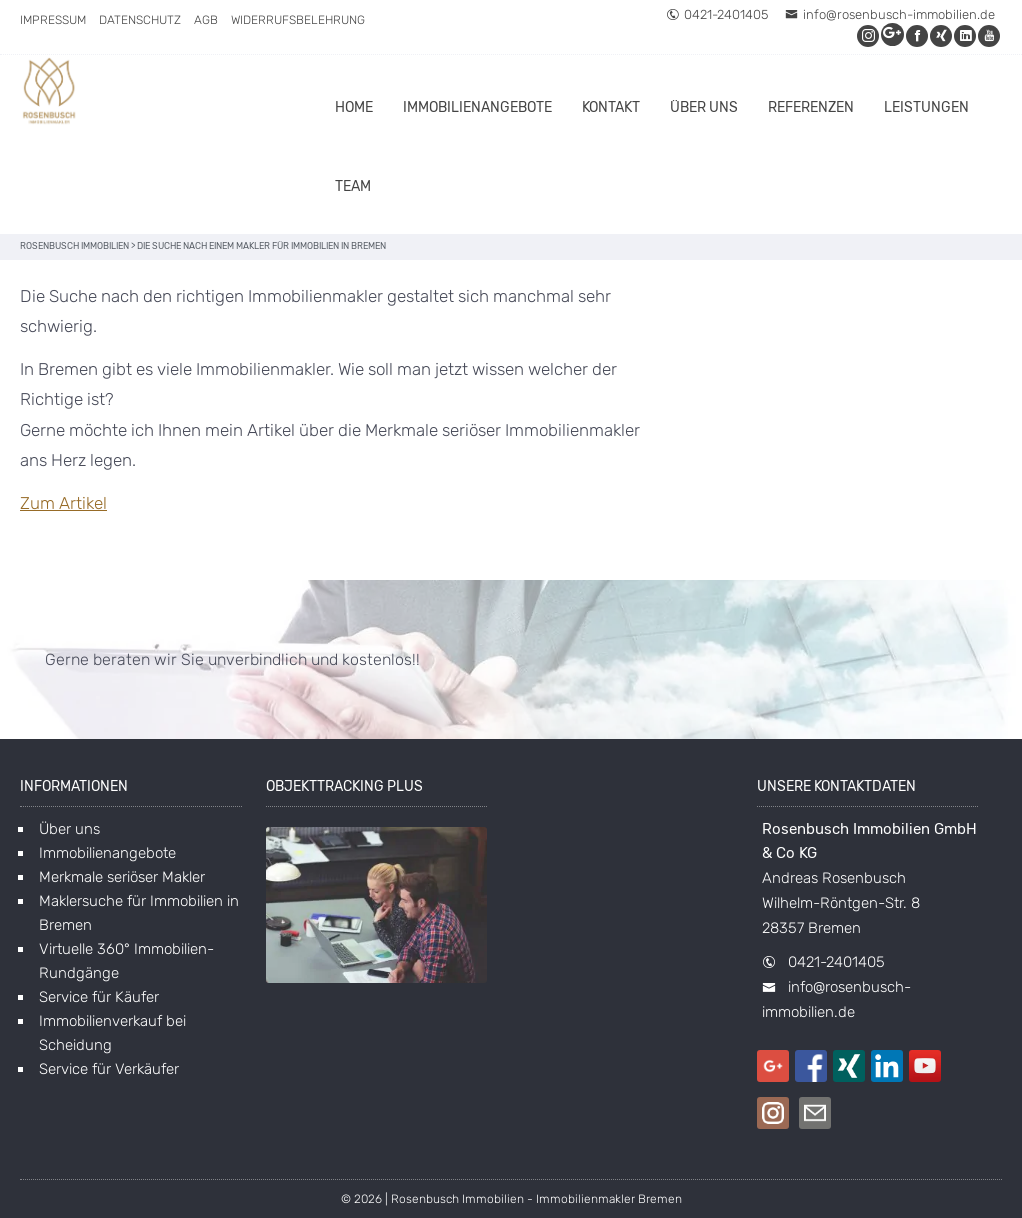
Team (353, 186)
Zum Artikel (63, 503)
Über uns (704, 107)
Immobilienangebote (477, 107)
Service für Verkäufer (109, 1069)
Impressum (53, 20)
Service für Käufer (99, 997)
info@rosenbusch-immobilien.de (890, 14)
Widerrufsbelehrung (298, 20)
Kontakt (611, 107)
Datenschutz (140, 20)
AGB (206, 20)
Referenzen (811, 107)
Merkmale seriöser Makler (122, 877)
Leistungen (926, 107)
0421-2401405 (717, 14)
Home (354, 107)
